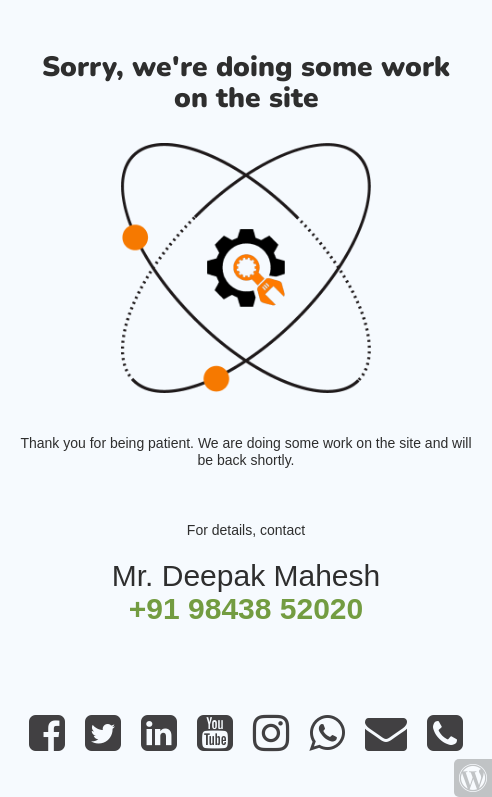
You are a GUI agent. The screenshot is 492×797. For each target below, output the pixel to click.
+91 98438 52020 (246, 608)
